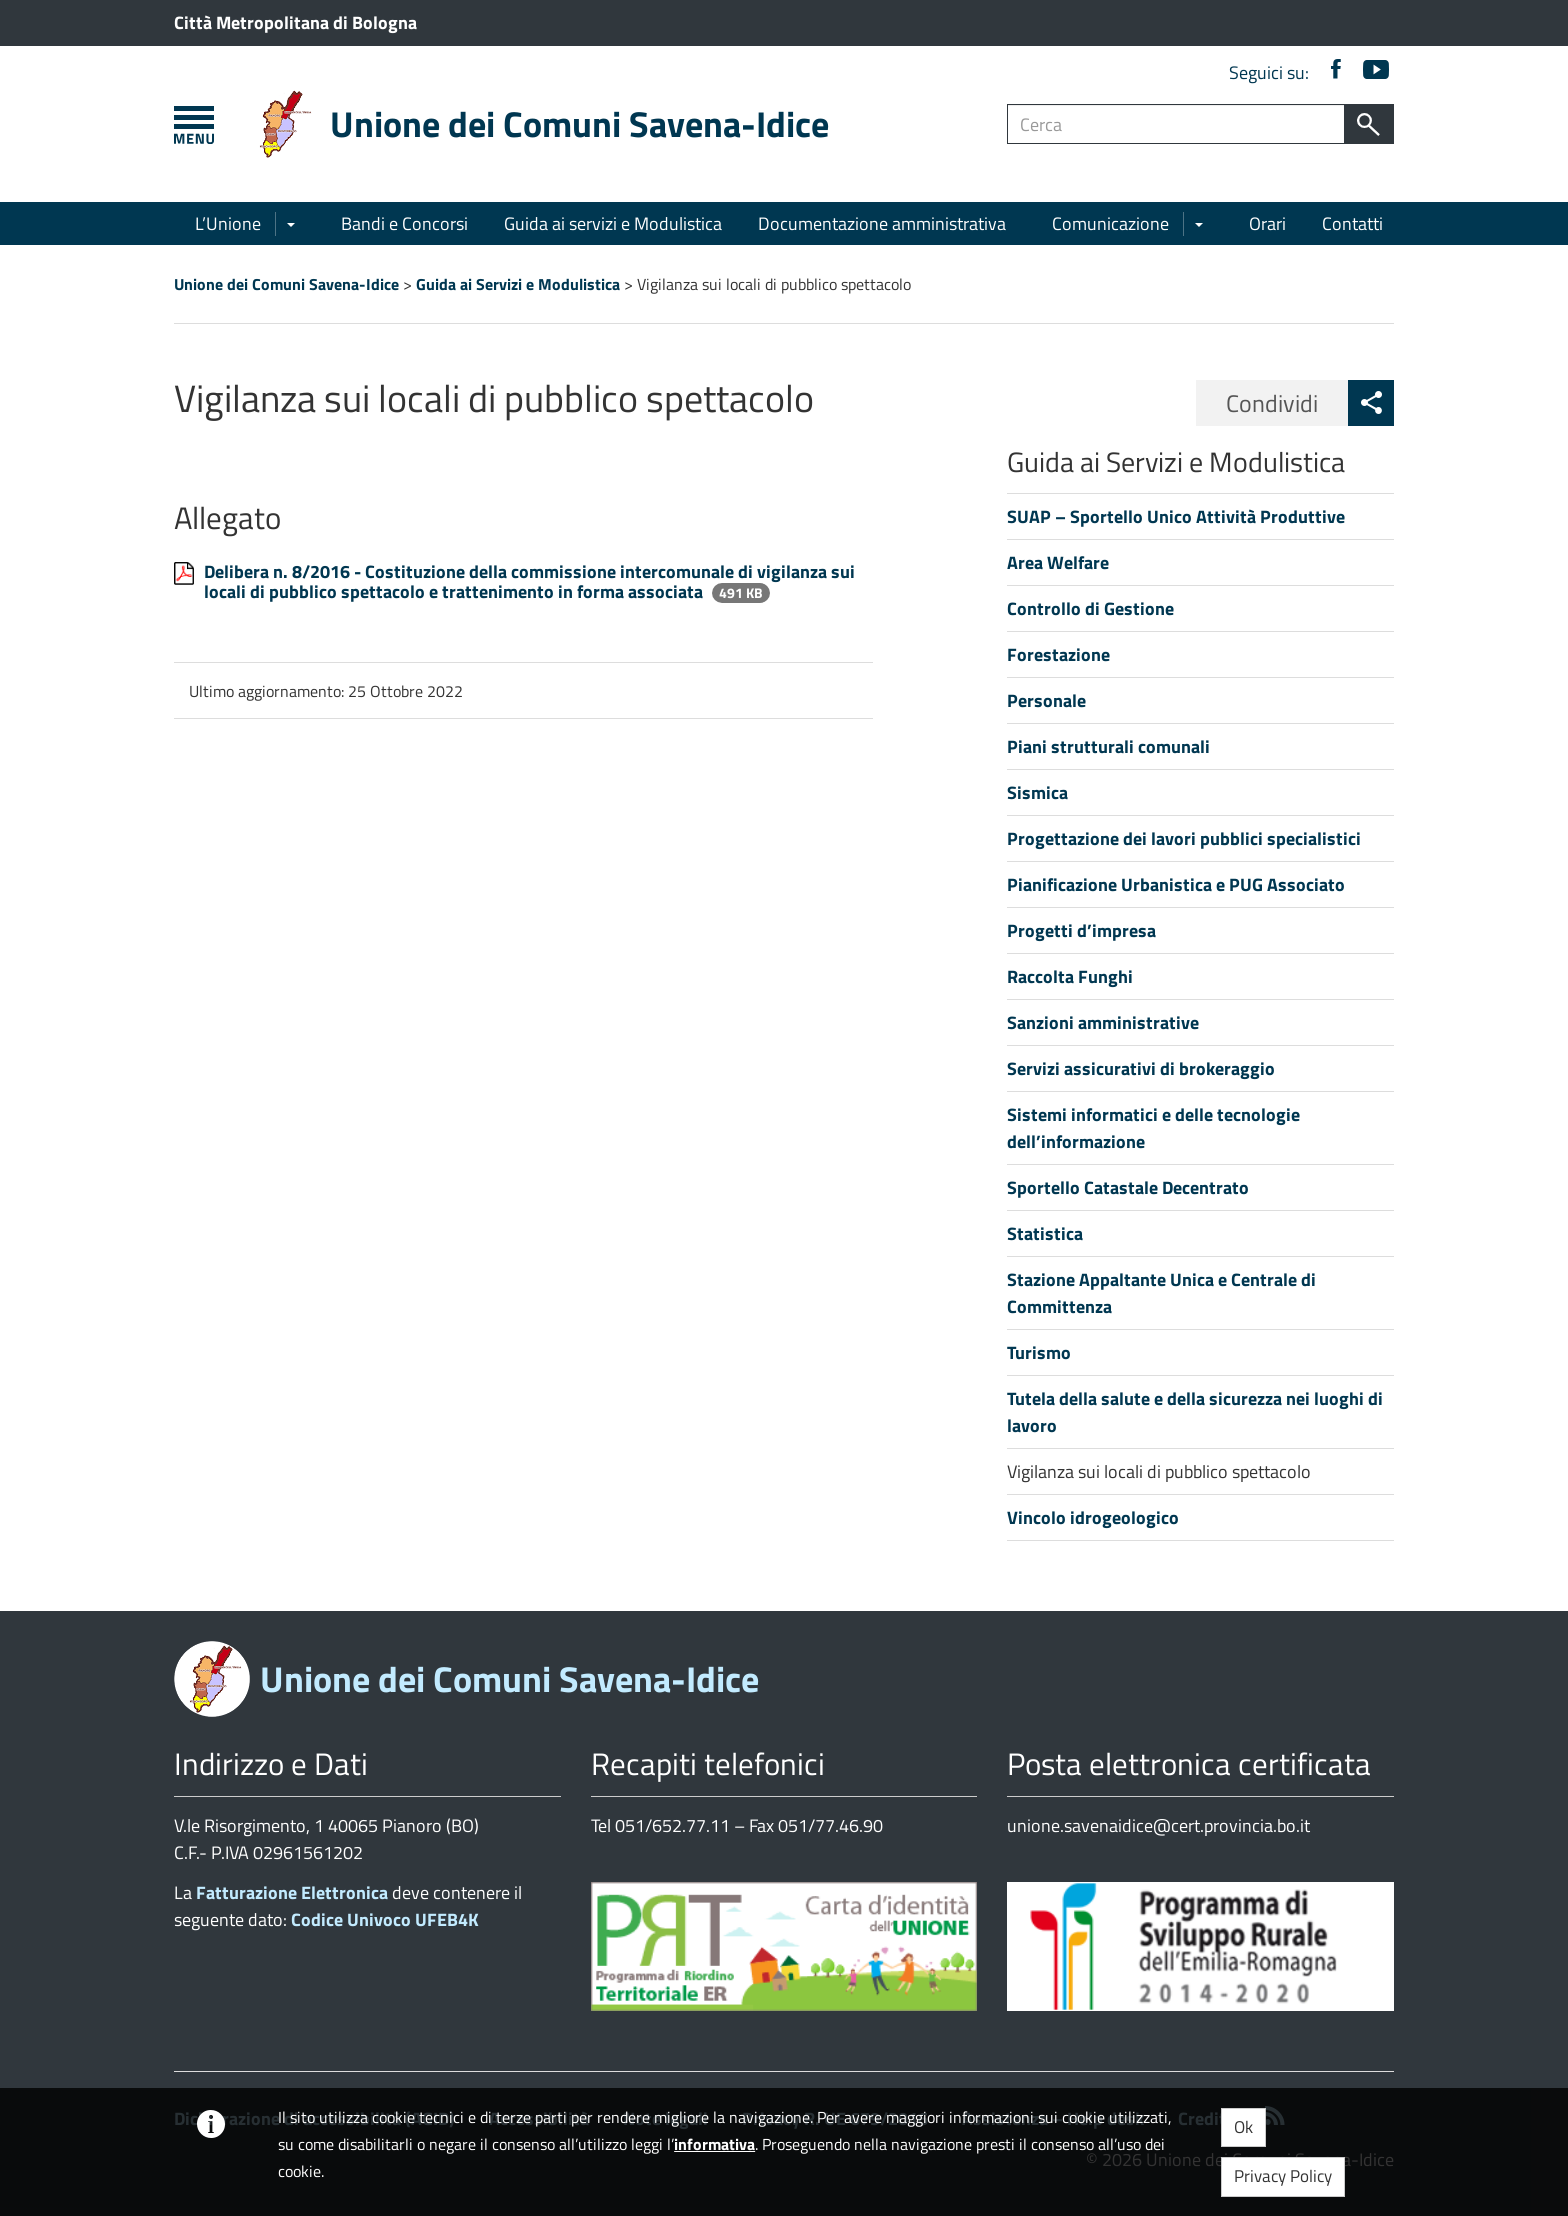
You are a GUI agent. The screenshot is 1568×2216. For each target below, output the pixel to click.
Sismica (1037, 792)
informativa (714, 2144)
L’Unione (228, 223)
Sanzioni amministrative (1103, 1022)
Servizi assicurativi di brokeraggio (1141, 1068)
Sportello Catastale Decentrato (1128, 1187)
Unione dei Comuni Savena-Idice (579, 123)
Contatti (1352, 223)
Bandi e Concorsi (404, 223)
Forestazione (1058, 654)
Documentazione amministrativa (882, 223)
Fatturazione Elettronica (292, 1892)
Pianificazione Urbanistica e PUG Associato (1176, 884)
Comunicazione (1110, 223)
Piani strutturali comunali (1108, 746)
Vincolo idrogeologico (1093, 1517)
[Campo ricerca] (1176, 124)
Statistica (1045, 1233)
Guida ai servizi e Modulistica (613, 223)
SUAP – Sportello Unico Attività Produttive (1176, 516)
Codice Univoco (385, 1919)
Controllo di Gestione (1090, 608)
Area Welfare (1058, 562)
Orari (1267, 223)
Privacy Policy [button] (1283, 2176)
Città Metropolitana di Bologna (295, 22)
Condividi (1272, 403)
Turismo (1039, 1352)
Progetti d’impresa (1081, 930)
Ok (1243, 2127)
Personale (1046, 700)
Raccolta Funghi (1070, 976)
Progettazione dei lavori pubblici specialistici (1184, 838)
